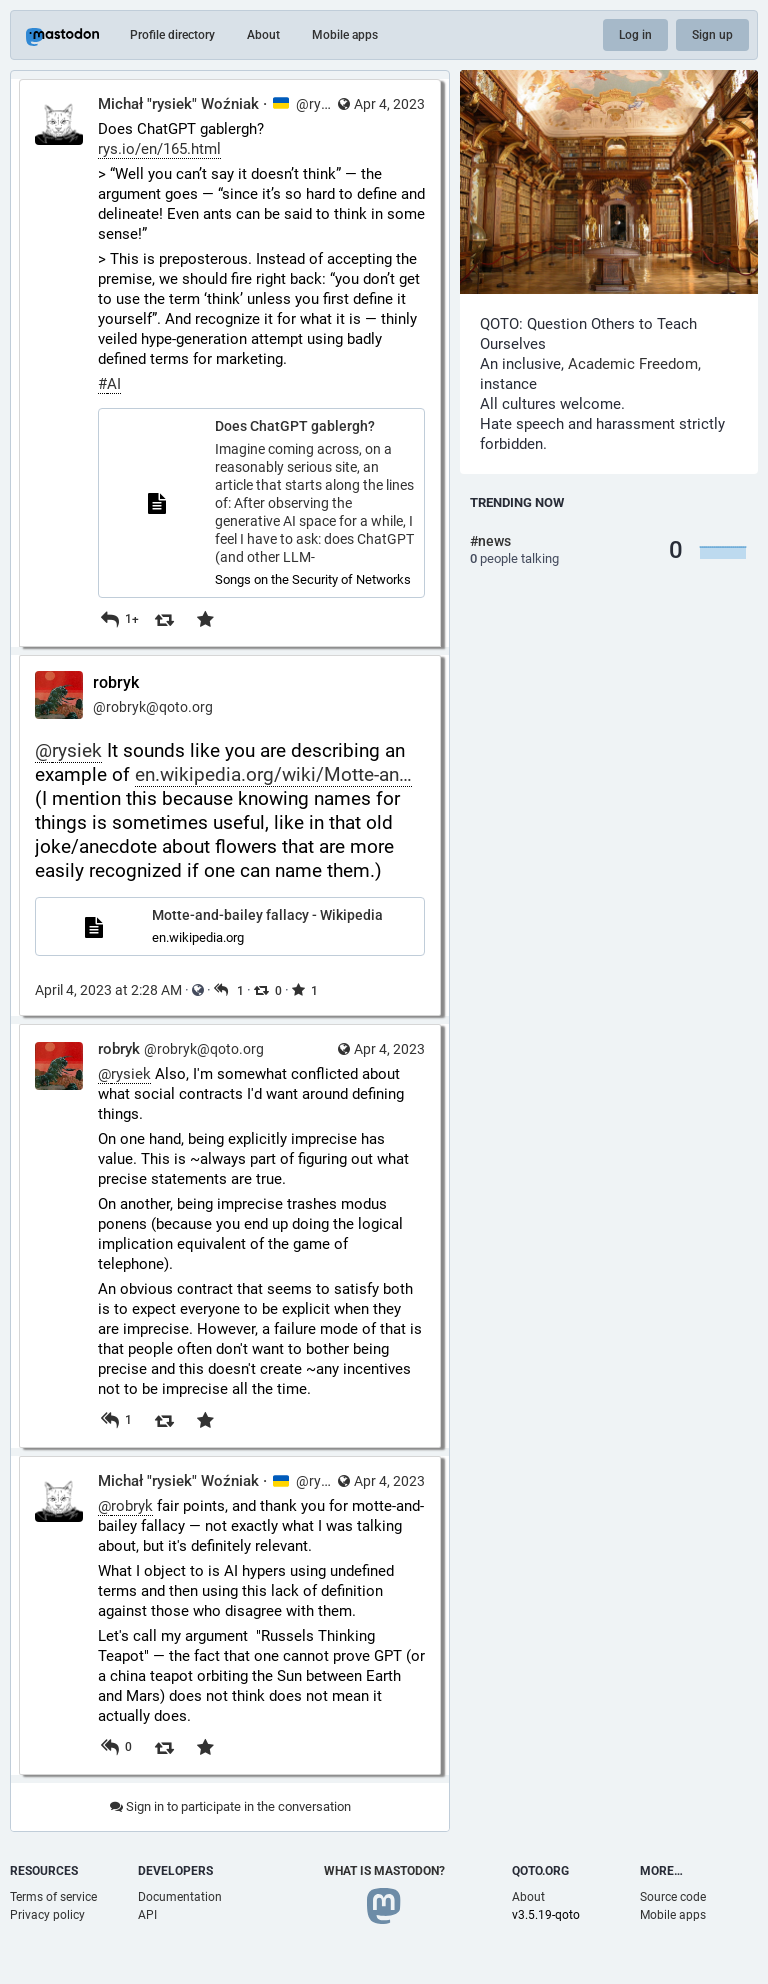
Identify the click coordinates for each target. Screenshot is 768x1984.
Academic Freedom (633, 364)
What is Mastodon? (384, 1871)
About (263, 35)
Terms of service (53, 1897)
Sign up (712, 35)
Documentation (180, 1897)
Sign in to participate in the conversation (230, 1806)
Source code (673, 1897)
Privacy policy (47, 1915)
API (147, 1915)
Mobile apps (345, 35)
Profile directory (172, 35)
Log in (635, 35)
